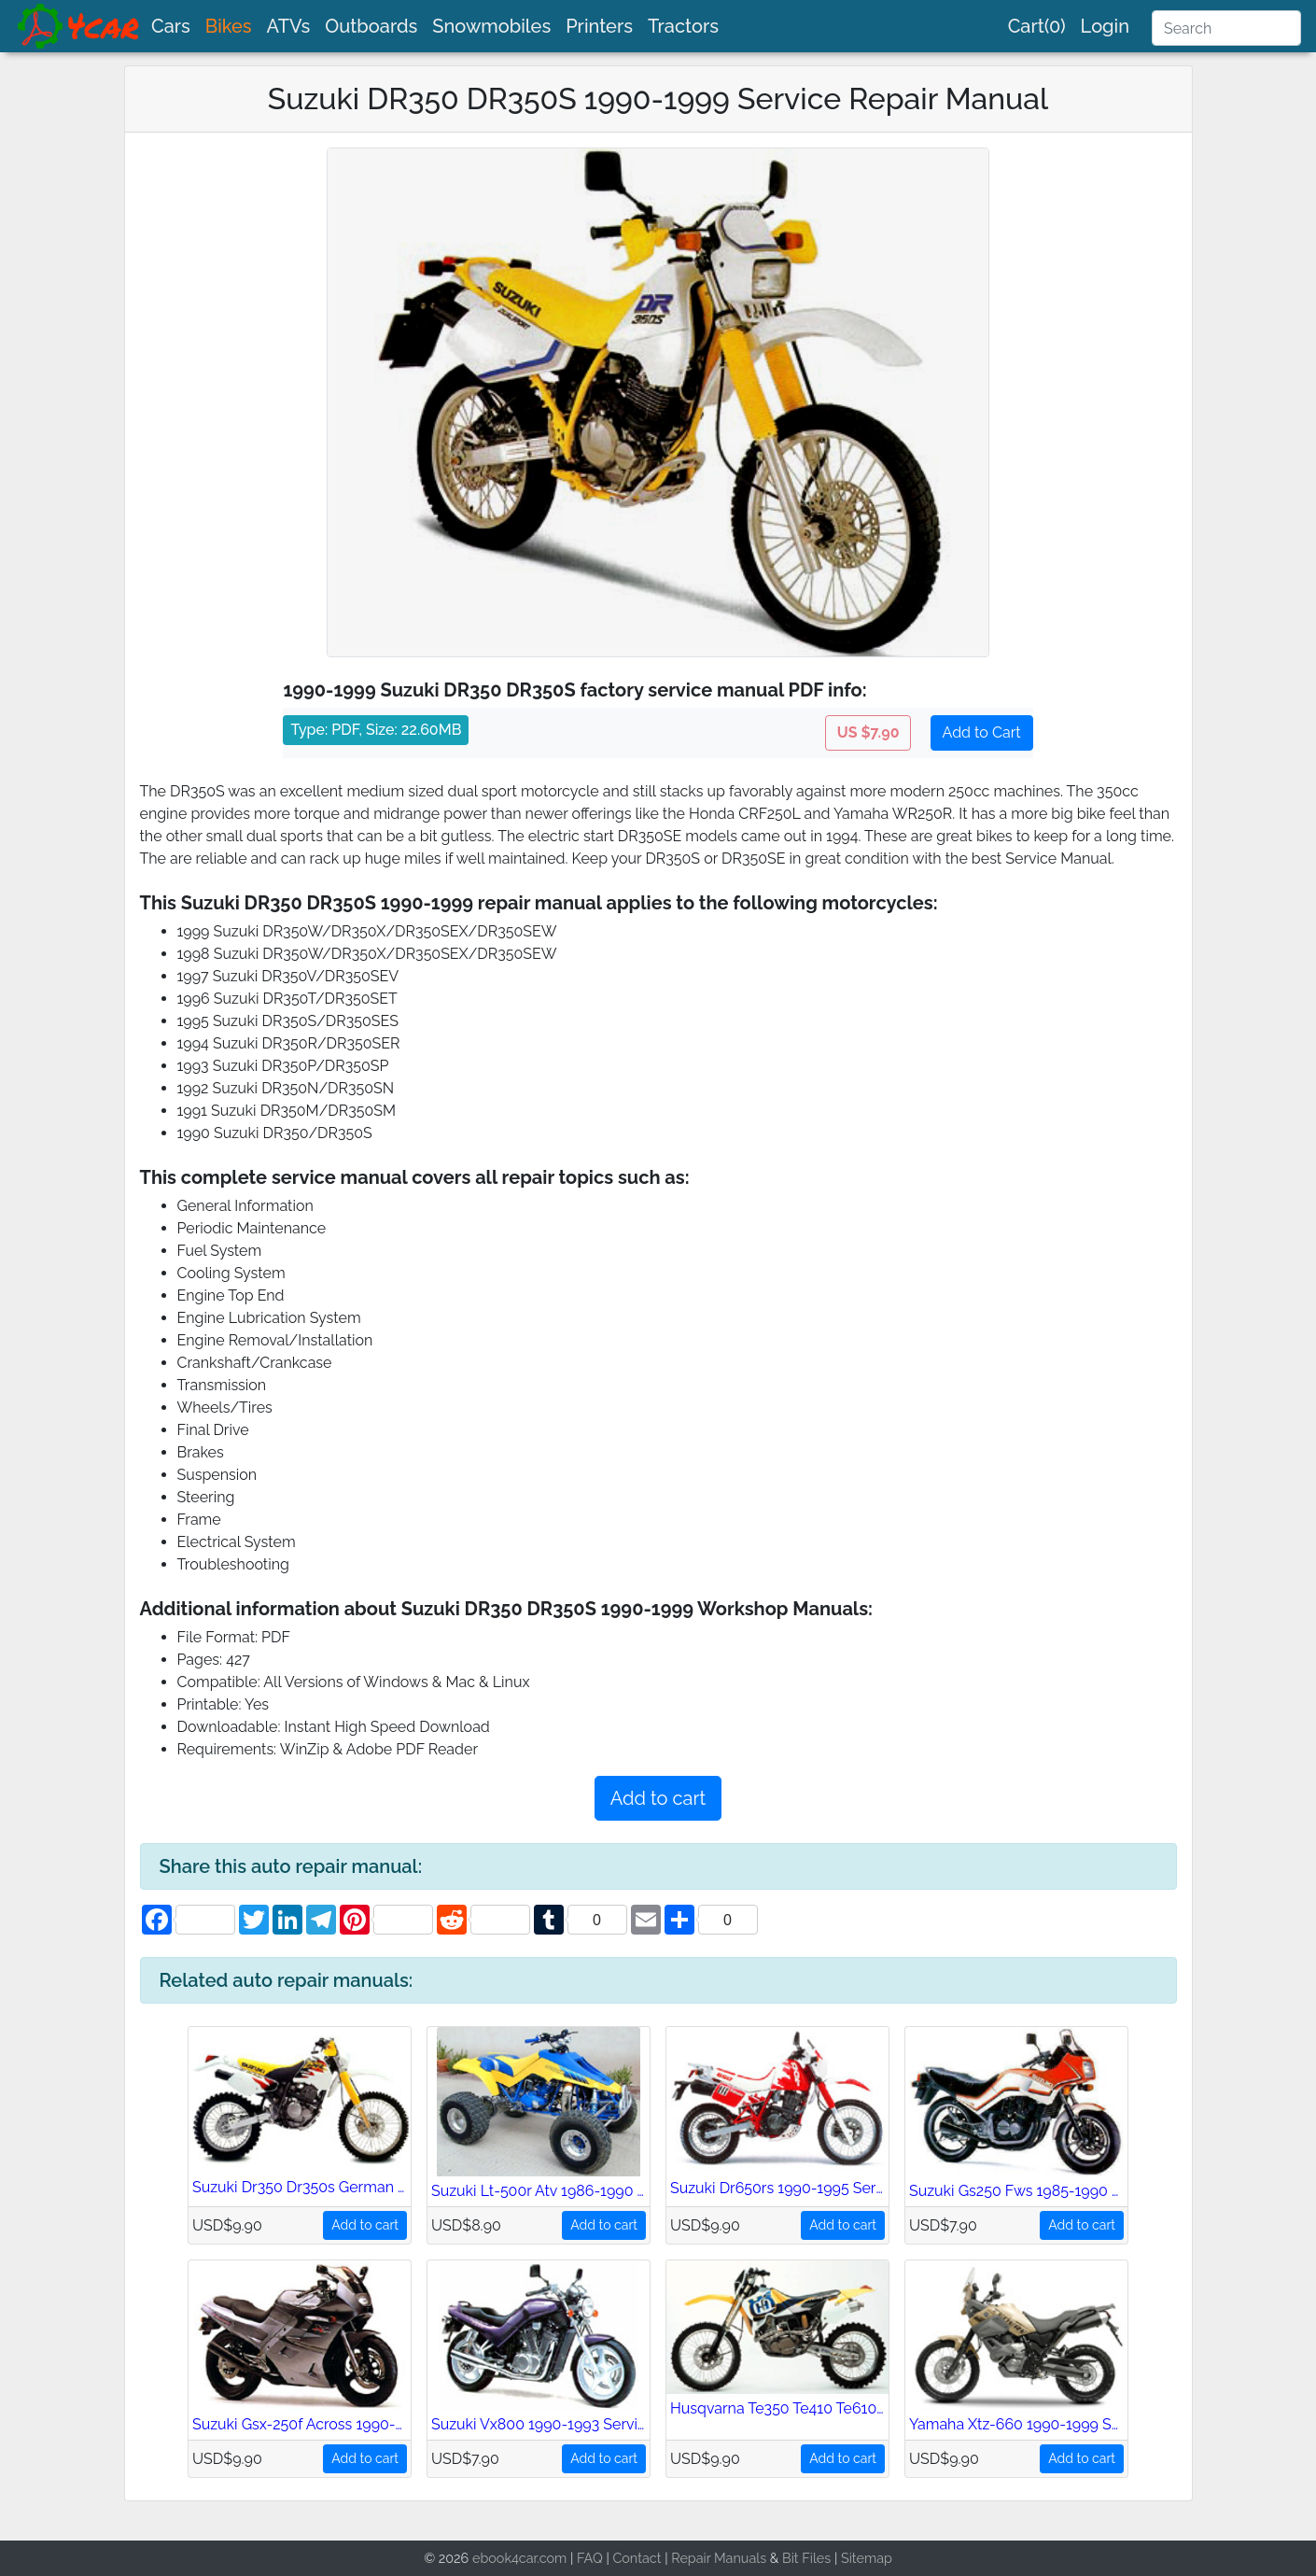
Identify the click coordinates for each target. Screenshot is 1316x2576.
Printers (599, 26)
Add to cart (658, 1798)
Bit (790, 2558)
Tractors (683, 26)
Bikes (228, 26)
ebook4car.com (519, 2558)
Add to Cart (982, 732)
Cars (170, 26)
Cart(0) (1037, 26)
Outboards (371, 26)
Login (1105, 26)
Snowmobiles (491, 26)
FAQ (590, 2558)
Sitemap (866, 2558)
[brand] (79, 26)
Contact (636, 2558)
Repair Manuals (718, 2558)
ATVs (289, 26)
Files (816, 2558)
